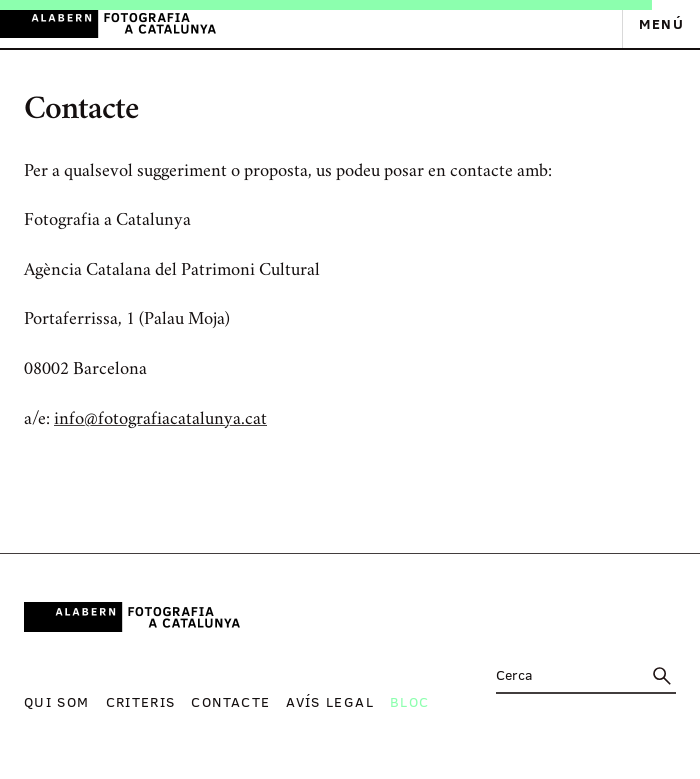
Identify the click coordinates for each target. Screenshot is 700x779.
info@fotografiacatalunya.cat (160, 420)
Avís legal (330, 701)
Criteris (141, 701)
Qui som (57, 701)
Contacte (230, 701)
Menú (661, 23)
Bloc (409, 701)
